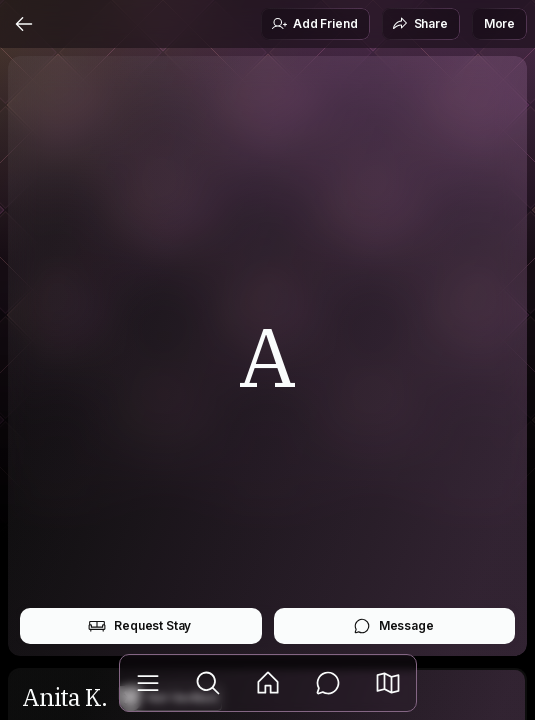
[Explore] (208, 683)
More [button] (499, 23)
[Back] (24, 24)
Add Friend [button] (314, 24)
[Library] (148, 683)
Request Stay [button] (139, 626)
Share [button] (420, 24)
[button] (388, 683)
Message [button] (393, 626)
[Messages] (328, 683)
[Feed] (268, 683)
